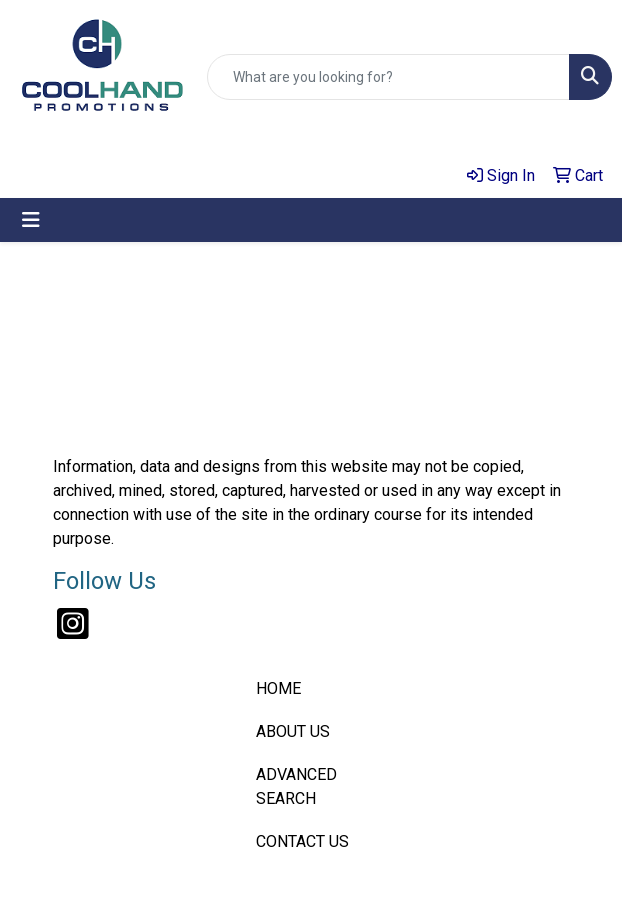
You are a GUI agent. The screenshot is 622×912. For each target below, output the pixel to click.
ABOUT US (293, 731)
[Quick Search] (388, 77)
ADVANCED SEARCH (296, 786)
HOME (278, 688)
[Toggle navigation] (31, 220)
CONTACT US (302, 841)
